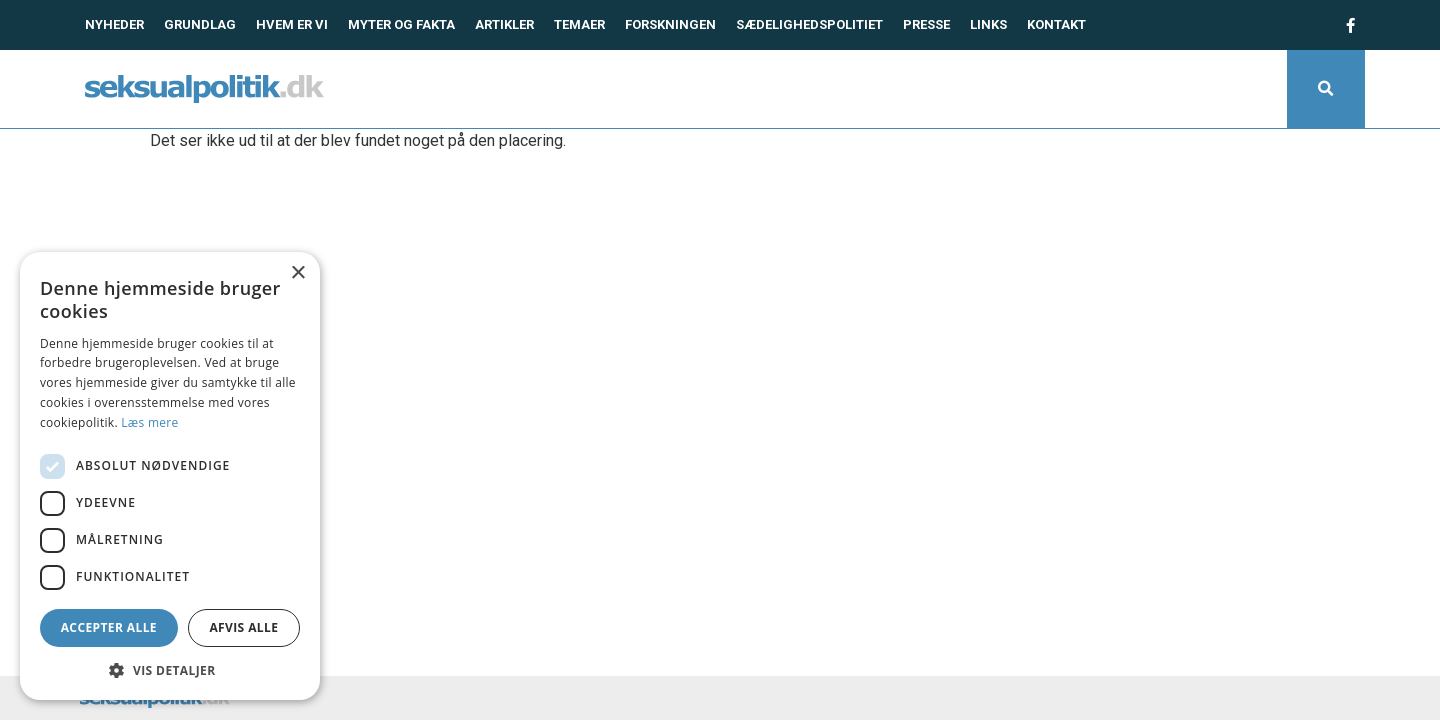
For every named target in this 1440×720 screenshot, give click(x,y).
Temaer (579, 24)
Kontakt (1056, 24)
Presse (926, 24)
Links (988, 24)
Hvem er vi (292, 24)
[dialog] (170, 476)
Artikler (504, 24)
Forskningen (670, 24)
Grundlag (200, 24)
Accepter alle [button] (109, 627)
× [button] (297, 273)
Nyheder (114, 24)
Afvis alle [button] (243, 627)
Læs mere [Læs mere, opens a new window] (149, 422)
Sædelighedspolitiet (809, 24)
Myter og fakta (401, 24)
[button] (1326, 89)
